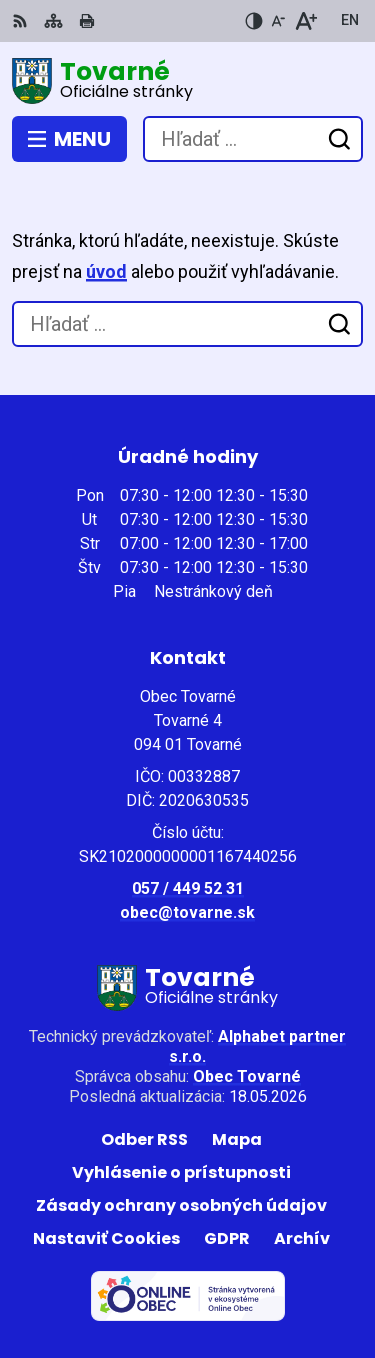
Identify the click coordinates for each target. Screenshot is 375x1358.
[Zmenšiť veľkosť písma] (278, 21)
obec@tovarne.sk (187, 912)
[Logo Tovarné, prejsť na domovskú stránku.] (187, 81)
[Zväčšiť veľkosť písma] (305, 21)
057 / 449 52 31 (188, 888)
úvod (106, 271)
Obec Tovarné (247, 1076)
